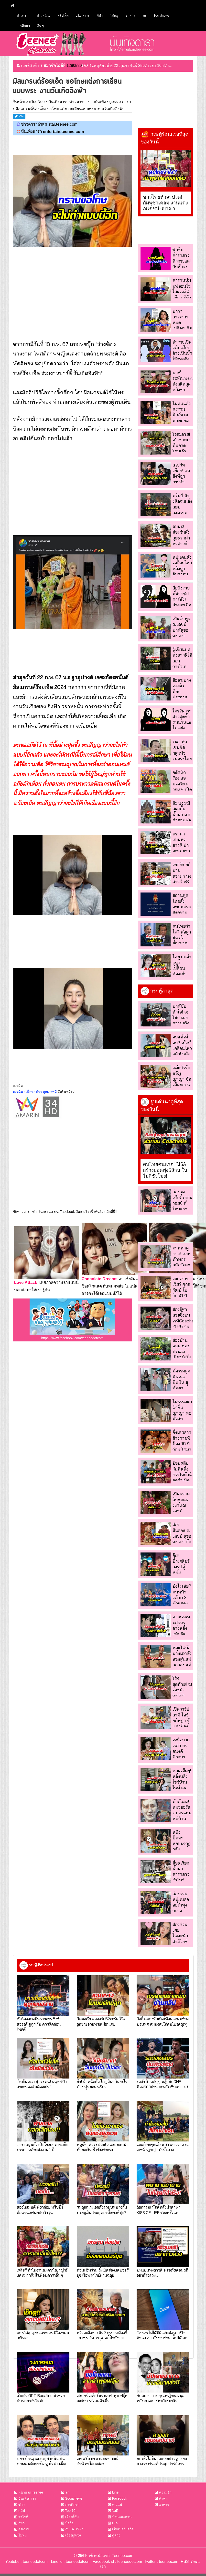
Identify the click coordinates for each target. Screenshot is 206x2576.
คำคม (163, 2498)
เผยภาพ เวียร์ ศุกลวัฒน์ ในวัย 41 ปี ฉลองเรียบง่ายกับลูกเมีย (182, 1296)
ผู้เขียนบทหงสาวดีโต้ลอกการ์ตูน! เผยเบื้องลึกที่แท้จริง (182, 666)
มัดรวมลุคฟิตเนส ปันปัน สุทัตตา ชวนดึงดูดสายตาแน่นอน (182, 1388)
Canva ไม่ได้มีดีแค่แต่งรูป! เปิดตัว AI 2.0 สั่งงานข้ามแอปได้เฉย (162, 2335)
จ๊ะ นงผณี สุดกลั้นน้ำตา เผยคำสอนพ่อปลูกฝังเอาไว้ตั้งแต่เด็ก (182, 820)
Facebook (119, 2498)
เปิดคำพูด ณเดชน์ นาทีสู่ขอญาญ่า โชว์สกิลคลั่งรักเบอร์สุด (181, 636)
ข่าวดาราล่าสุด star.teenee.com (49, 124)
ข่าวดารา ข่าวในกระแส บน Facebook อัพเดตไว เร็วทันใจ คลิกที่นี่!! (67, 1212)
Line (115, 2492)
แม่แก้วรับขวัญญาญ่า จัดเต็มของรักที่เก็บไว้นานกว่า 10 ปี (182, 1085)
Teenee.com (122, 2556)
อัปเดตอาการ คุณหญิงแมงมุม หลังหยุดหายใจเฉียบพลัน (160, 2398)
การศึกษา (23, 26)
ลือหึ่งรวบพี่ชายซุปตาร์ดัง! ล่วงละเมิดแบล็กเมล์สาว (182, 602)
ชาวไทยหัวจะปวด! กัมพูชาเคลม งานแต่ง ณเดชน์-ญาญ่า (165, 203)
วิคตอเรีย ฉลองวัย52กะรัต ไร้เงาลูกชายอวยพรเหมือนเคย (102, 2021)
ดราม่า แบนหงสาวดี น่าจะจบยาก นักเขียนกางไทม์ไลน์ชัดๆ (181, 851)
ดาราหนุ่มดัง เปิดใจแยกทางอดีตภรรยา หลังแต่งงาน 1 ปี (42, 2147)
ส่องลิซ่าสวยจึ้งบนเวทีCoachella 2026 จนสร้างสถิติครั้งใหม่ (186, 1324)
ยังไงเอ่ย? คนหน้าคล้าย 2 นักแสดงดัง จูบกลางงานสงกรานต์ (182, 1603)
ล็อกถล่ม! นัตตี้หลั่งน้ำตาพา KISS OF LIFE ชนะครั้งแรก (158, 2209)
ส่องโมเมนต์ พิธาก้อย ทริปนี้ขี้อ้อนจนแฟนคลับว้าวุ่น (40, 2209)
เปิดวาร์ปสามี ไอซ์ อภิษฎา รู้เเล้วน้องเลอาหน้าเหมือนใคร (182, 1723)
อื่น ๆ (40, 26)
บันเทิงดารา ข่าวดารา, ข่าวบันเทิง (77, 102)
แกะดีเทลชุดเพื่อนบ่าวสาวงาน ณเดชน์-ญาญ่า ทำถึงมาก (163, 2147)
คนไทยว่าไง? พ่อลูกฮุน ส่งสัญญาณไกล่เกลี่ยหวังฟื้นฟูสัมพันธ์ (182, 943)
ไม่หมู (114, 15)
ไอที (115, 2511)
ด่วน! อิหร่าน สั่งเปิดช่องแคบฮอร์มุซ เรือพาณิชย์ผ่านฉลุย (103, 2272)
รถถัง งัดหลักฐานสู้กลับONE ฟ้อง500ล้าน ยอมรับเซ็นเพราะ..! (162, 2084)
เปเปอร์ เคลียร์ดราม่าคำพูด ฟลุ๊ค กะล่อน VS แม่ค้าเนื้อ (102, 2398)
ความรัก (165, 2492)
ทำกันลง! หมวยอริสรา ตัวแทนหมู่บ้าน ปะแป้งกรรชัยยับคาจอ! (182, 1818)
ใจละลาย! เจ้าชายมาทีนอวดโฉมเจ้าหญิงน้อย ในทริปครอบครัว (182, 451)
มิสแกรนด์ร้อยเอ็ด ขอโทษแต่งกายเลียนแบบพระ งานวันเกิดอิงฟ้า (69, 109)
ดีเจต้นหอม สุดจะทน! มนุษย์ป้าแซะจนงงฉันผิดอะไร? (42, 2084)
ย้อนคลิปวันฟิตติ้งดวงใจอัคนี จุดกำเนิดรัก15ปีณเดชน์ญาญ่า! (182, 1480)
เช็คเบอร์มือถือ (122, 2529)
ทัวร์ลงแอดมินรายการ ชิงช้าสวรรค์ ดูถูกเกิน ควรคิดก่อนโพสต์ (39, 2024)
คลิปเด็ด (62, 15)
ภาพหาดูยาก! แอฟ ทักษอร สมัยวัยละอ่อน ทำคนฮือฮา (182, 1262)
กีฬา (100, 15)
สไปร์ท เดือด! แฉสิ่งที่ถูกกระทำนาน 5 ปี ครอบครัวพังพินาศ (181, 482)
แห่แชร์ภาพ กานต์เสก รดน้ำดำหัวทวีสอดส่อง (98, 2461)
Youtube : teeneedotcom (26, 2561)
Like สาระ (82, 15)
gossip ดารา (120, 102)
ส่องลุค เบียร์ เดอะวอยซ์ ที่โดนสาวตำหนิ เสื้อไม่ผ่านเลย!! (182, 1209)
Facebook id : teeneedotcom (116, 2561)
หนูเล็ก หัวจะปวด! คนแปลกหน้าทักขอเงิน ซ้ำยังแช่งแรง (102, 2147)
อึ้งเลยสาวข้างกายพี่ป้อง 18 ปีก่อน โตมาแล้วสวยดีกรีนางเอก (182, 1449)
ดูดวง (116, 2535)
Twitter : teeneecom (160, 2561)
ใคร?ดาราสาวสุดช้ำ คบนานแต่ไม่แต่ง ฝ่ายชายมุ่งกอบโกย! (182, 728)
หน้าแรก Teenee (30, 2492)
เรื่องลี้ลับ (72, 2517)
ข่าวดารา (23, 15)
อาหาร (130, 15)
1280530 (74, 65)
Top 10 (70, 2511)
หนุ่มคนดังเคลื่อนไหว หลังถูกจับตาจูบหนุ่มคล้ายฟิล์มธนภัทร (182, 574)
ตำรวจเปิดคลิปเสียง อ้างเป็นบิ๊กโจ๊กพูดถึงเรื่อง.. (182, 353)
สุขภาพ (23, 2529)
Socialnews (161, 15)
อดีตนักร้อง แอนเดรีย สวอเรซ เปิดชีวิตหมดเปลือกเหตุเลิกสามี (182, 789)
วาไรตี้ (23, 2517)
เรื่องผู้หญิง (73, 2535)
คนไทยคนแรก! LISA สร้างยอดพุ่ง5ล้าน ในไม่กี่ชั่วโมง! (165, 1170)
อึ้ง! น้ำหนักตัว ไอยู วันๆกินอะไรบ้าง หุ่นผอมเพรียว (102, 2084)
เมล (115, 2523)
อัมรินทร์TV (66, 1092)
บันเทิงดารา (27, 2498)
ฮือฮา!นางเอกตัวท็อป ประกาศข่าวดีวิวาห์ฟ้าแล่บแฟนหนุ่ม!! (182, 697)
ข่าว (21, 2504)
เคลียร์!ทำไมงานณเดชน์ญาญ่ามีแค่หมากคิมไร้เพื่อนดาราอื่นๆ (42, 2272)
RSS (185, 2561)
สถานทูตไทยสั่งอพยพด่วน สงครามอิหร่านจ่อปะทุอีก (182, 909)
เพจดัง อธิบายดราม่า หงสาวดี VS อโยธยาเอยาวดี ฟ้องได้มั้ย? (182, 882)
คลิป (21, 2511)
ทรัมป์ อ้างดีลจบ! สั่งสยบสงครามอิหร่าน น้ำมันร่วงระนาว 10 (182, 513)
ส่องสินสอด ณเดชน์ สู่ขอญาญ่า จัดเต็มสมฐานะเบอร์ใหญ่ (182, 1542)
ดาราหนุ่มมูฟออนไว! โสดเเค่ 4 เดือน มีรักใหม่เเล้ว (182, 291)
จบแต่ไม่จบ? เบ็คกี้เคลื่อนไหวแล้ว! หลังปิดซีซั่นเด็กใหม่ (182, 1051)
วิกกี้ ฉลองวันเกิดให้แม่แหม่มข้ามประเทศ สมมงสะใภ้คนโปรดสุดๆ (163, 2021)
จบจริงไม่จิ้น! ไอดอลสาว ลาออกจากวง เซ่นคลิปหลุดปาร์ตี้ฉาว (162, 2461)
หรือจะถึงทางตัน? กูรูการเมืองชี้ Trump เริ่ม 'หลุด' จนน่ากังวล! (102, 2335)
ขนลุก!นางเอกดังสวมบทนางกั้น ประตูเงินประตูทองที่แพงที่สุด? (102, 2209)
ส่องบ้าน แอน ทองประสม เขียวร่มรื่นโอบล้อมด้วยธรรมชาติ (182, 1357)
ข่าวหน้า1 (43, 15)
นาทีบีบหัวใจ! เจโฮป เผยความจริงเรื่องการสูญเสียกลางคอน (181, 1023)
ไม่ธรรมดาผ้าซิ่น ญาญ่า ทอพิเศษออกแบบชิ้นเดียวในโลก (182, 1419)
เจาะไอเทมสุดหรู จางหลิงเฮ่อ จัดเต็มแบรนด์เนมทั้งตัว (181, 1634)
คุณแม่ (117, 2504)
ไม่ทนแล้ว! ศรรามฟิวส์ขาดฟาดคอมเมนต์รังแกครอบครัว (182, 418)
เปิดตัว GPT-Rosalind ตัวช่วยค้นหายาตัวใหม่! (41, 2398)
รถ (144, 15)
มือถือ (69, 2523)
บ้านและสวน (122, 2517)
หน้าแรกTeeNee (31, 102)
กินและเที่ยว (74, 2529)
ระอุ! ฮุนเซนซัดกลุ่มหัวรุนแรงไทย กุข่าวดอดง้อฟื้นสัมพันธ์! (182, 759)
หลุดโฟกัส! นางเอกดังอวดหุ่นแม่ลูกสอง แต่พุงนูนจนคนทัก (182, 1662)
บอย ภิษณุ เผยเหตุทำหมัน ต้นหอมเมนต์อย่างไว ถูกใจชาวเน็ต (41, 2461)
